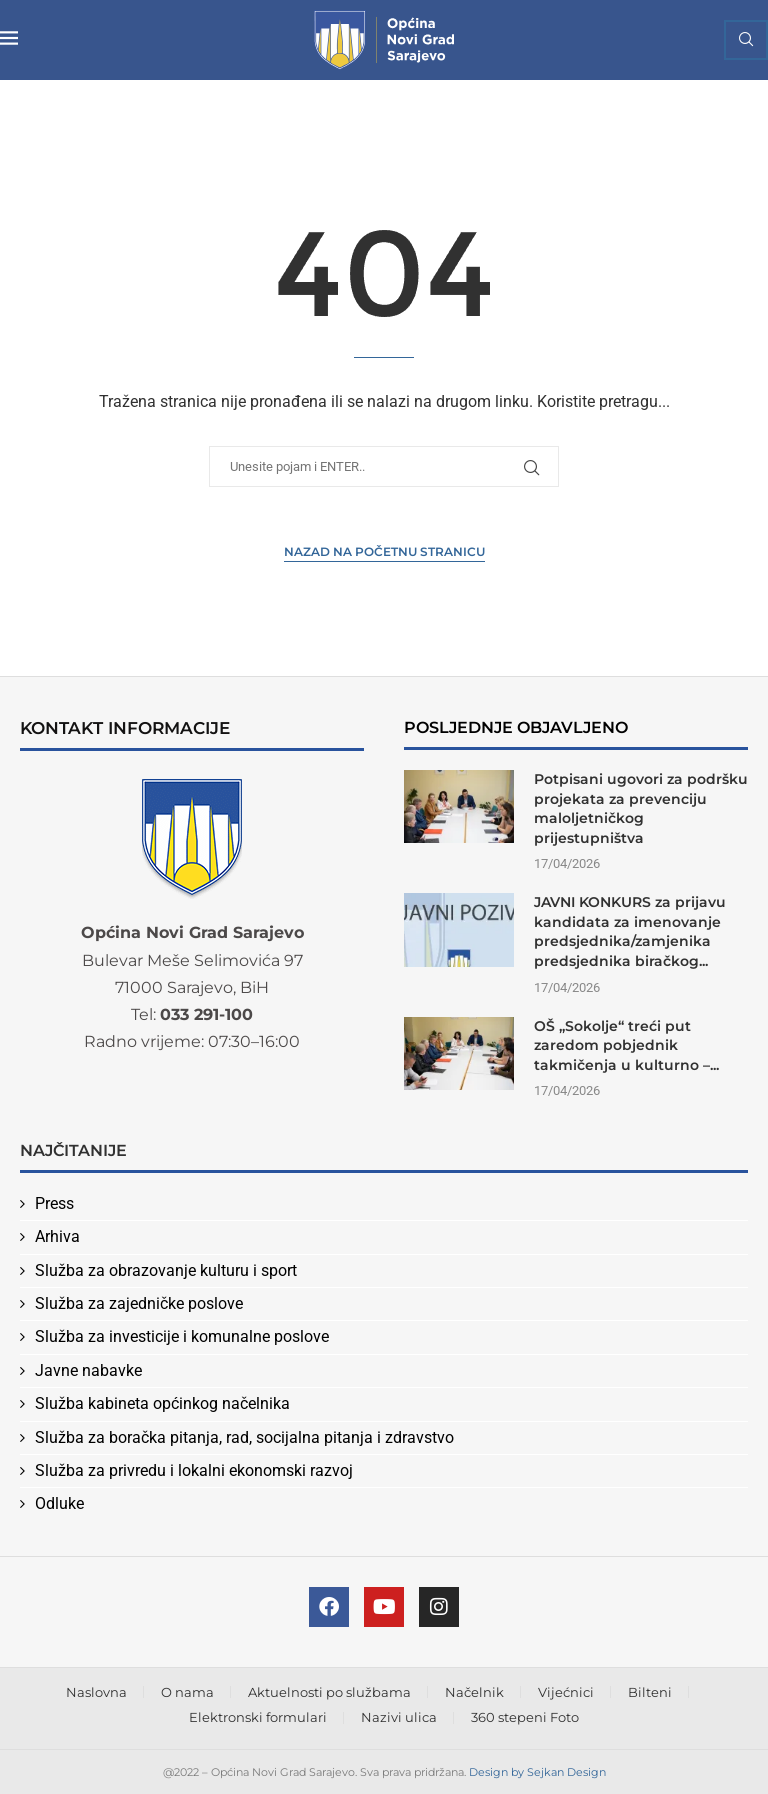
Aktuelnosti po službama (329, 1692)
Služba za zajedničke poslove (139, 1303)
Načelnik (474, 1692)
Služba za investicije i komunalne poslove (182, 1336)
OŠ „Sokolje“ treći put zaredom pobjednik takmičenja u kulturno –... (626, 1045)
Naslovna (96, 1692)
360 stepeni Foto (525, 1717)
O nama (187, 1692)
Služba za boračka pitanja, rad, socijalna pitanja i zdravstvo (244, 1437)
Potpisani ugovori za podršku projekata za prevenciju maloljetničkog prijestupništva (641, 808)
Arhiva (57, 1236)
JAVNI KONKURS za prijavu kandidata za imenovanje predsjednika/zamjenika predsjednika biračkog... (630, 931)
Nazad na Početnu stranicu (384, 551)
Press (54, 1203)
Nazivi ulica (399, 1717)
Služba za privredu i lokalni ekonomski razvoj (194, 1470)
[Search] (746, 40)
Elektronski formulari (258, 1717)
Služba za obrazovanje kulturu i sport (166, 1270)
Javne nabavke (88, 1370)
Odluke (59, 1503)
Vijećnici (566, 1692)
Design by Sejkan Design (537, 1772)
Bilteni (650, 1692)
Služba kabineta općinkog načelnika (162, 1403)
